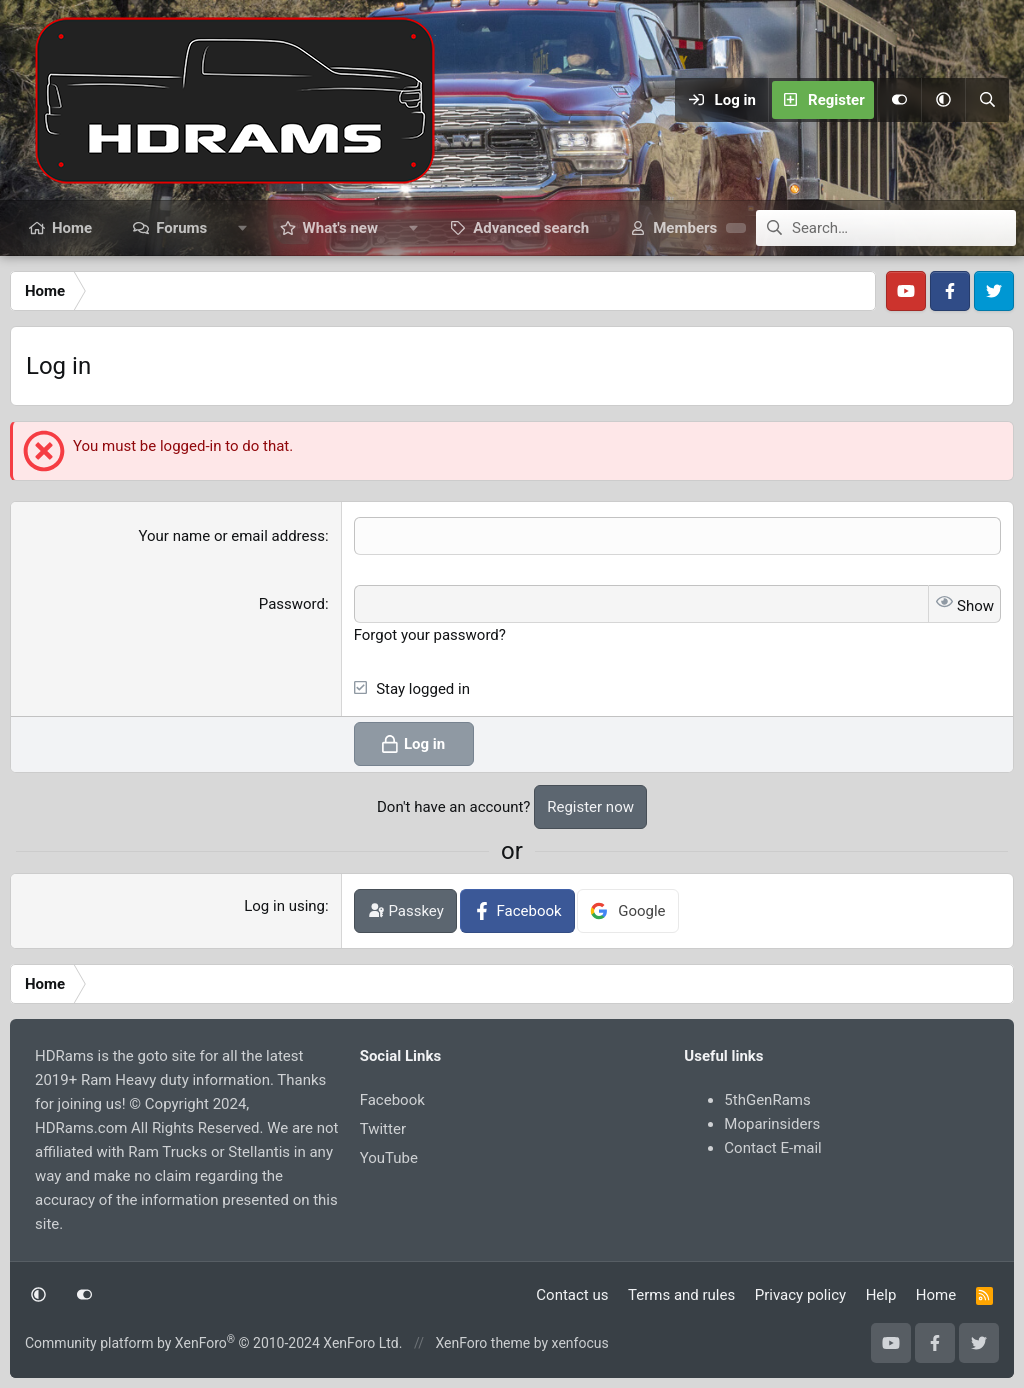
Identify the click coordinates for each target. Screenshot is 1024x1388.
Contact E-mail (772, 1148)
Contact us (572, 1295)
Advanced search (531, 228)
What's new (340, 228)
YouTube (389, 1158)
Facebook (392, 1100)
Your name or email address (231, 536)
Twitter (383, 1129)
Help (881, 1295)
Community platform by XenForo (213, 1343)
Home (72, 228)
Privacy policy (800, 1295)
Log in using (284, 906)
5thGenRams (767, 1100)
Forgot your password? (430, 635)
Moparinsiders (772, 1124)
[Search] (987, 100)
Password (292, 604)
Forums (181, 228)
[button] (943, 100)
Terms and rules (681, 1295)
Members (685, 228)
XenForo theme (482, 1343)
